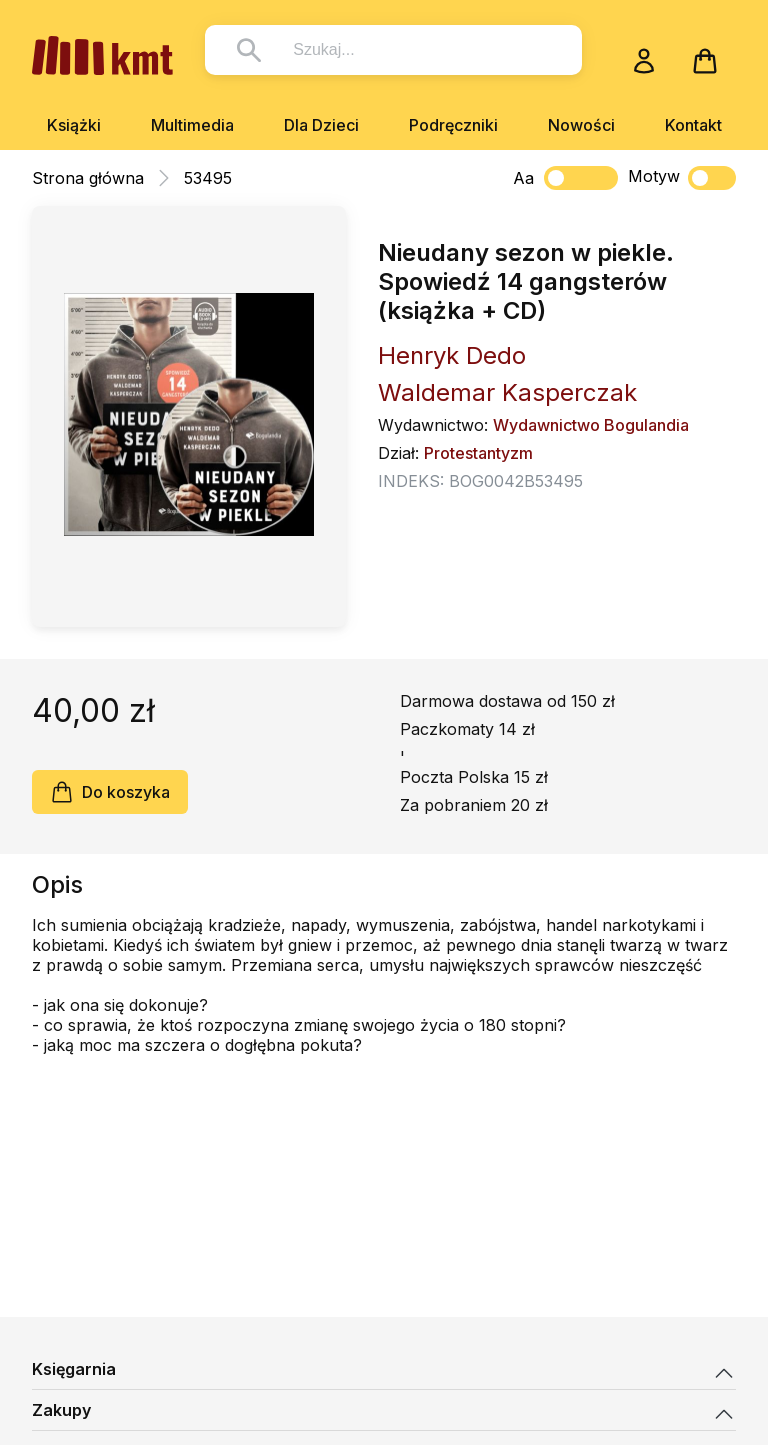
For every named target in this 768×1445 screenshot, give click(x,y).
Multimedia (192, 125)
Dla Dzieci (321, 125)
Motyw (682, 178)
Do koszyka (110, 792)
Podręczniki (453, 125)
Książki (74, 125)
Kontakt (693, 125)
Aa (523, 178)
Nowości (581, 125)
